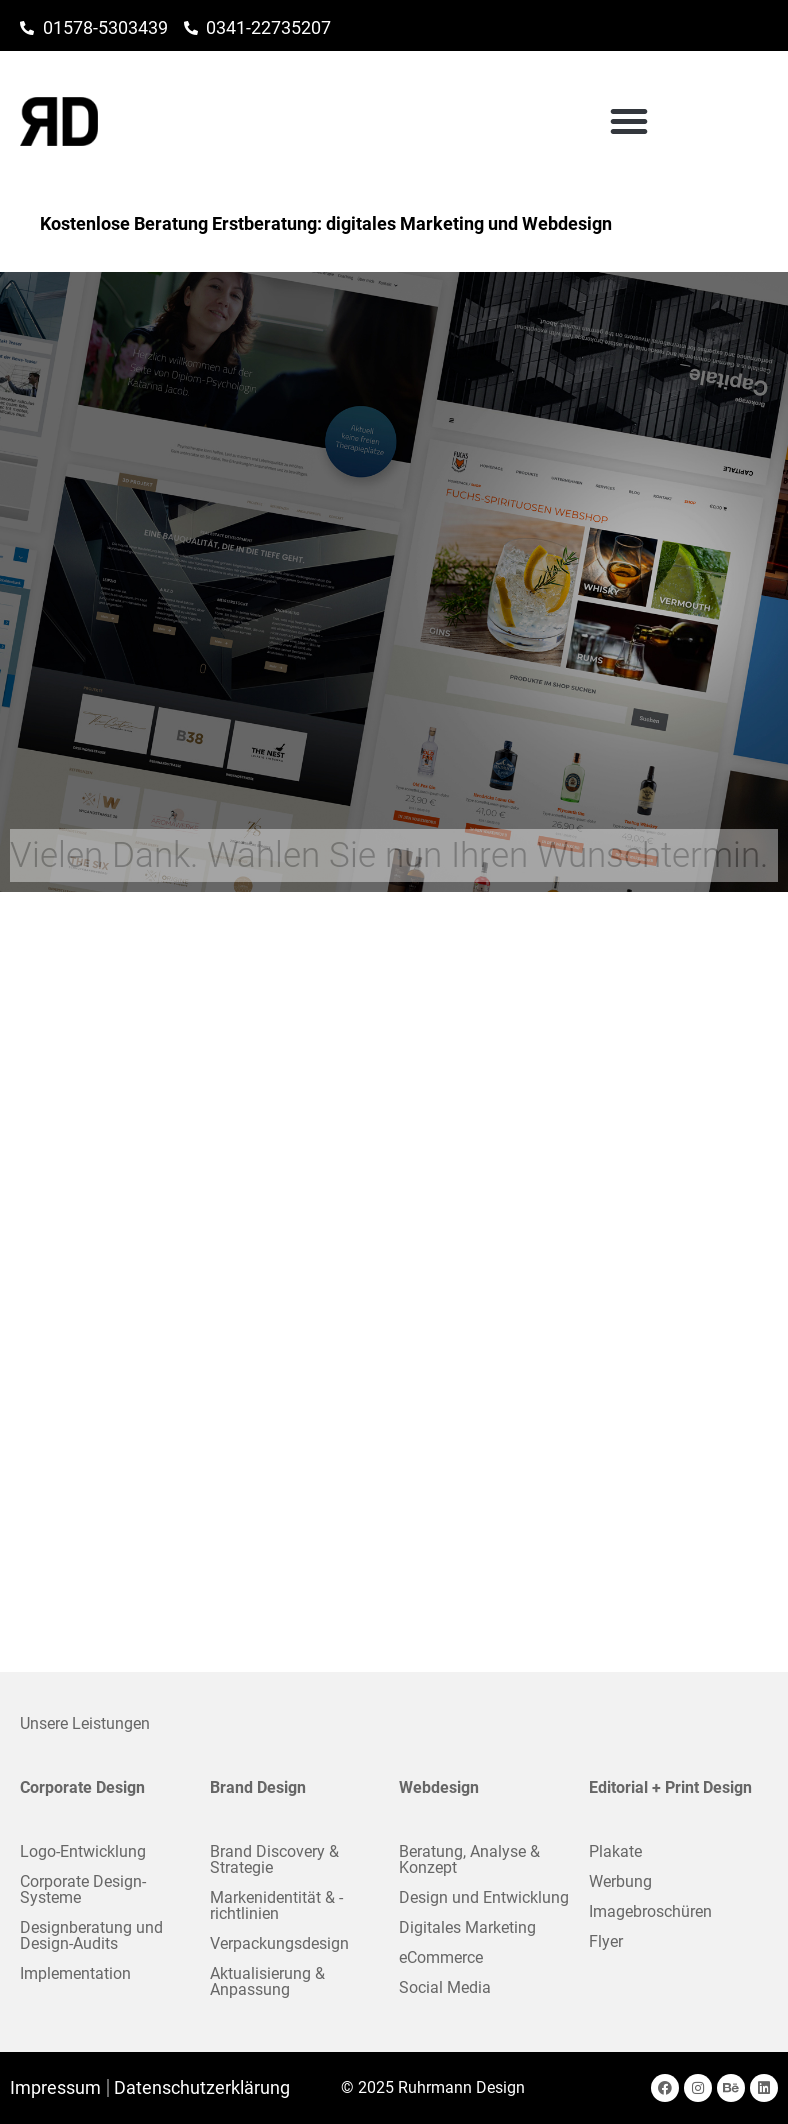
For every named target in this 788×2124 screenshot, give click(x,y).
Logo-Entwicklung (83, 1851)
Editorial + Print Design (670, 1787)
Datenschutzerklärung (202, 2088)
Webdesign (439, 1787)
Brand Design (258, 1787)
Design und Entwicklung (484, 1897)
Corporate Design (82, 1787)
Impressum (55, 2088)
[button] (738, 121)
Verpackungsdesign (279, 1943)
